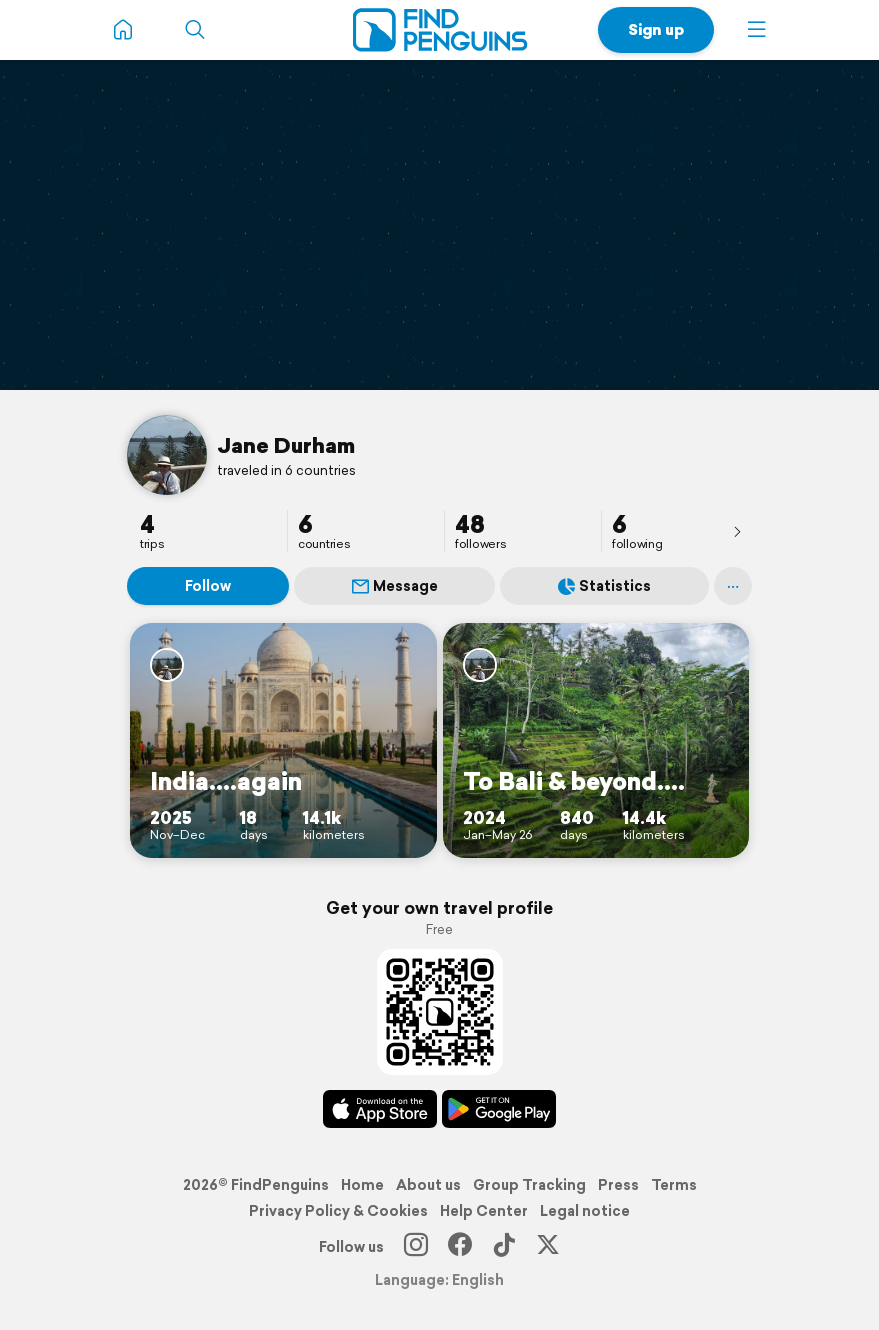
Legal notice (585, 1211)
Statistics (604, 586)
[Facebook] (460, 1247)
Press (618, 1185)
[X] (548, 1247)
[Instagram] (416, 1247)
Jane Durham (286, 445)
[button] (757, 30)
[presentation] (737, 531)
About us (428, 1185)
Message (395, 586)
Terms (674, 1185)
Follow (208, 586)
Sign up (656, 29)
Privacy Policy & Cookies (338, 1211)
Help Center (484, 1211)
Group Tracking (529, 1185)
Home (362, 1185)
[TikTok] (504, 1247)
